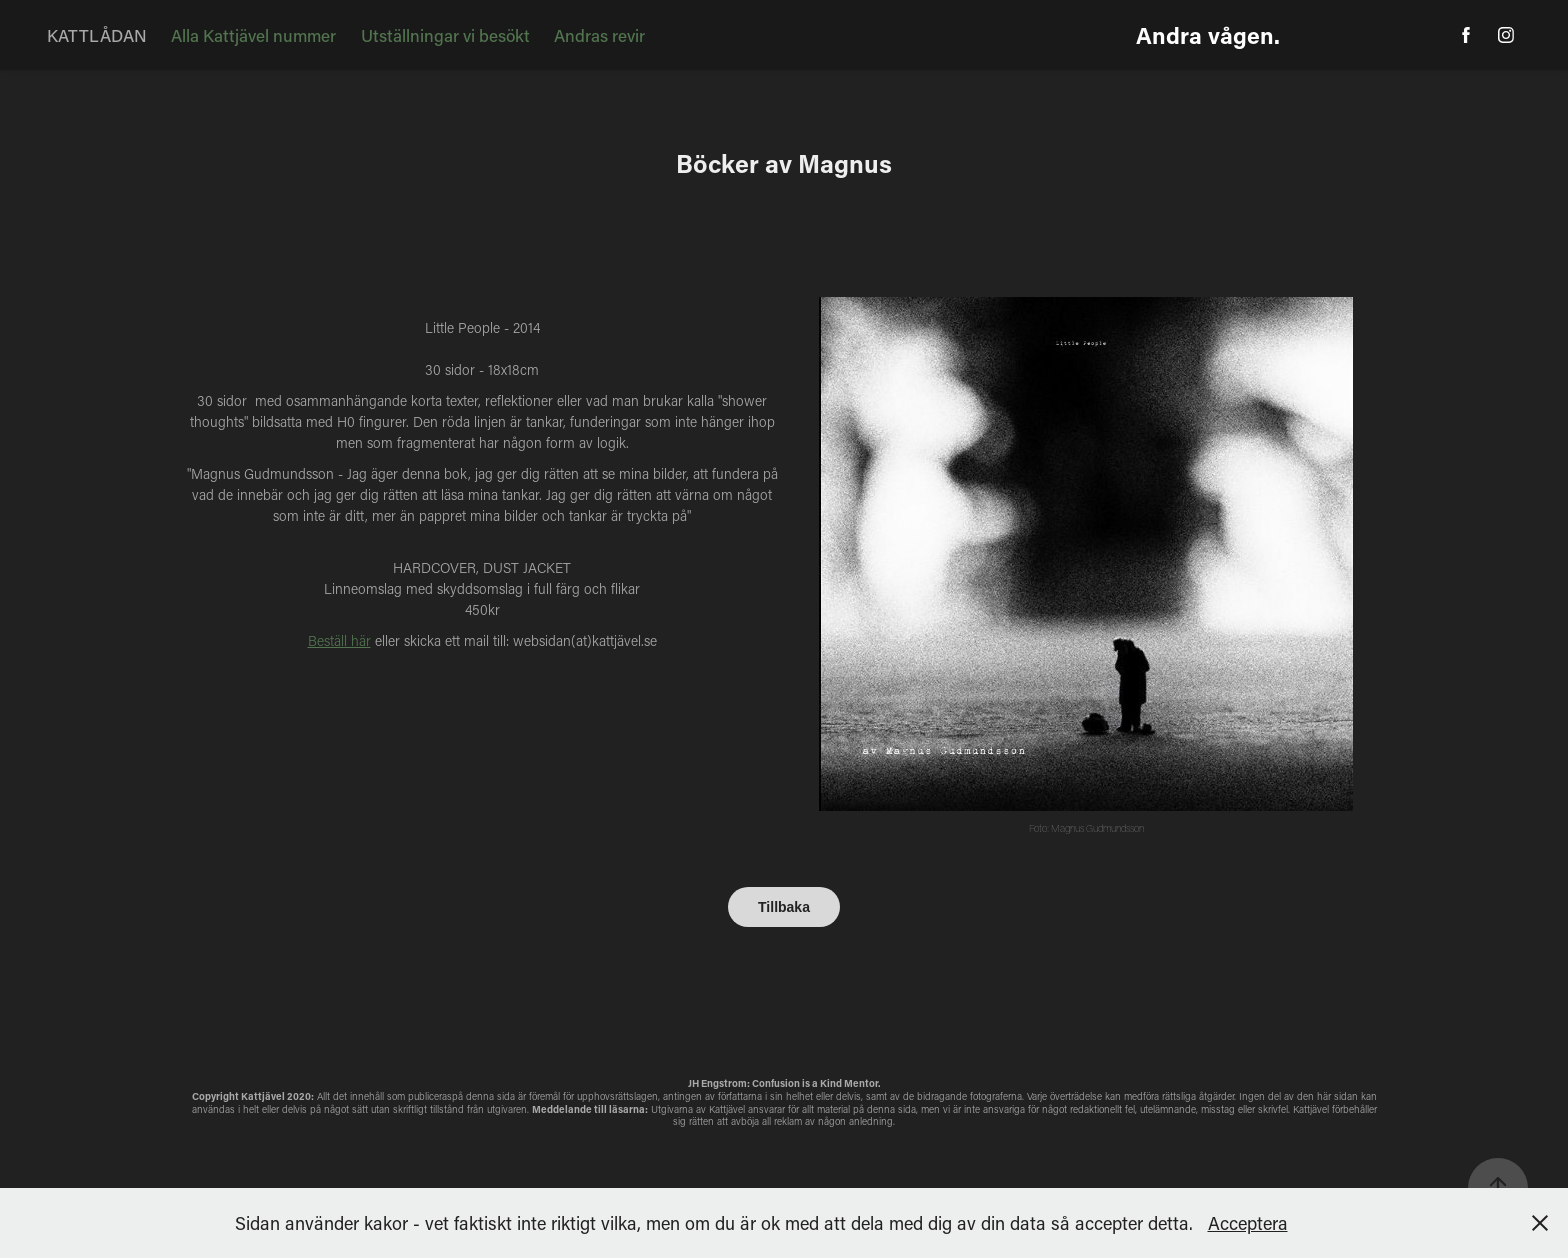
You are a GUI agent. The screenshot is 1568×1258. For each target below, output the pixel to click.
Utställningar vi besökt (445, 35)
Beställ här (339, 640)
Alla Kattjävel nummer (253, 35)
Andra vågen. (1208, 35)
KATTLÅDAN (97, 35)
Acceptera (1248, 1223)
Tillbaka (784, 907)
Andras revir (599, 35)
